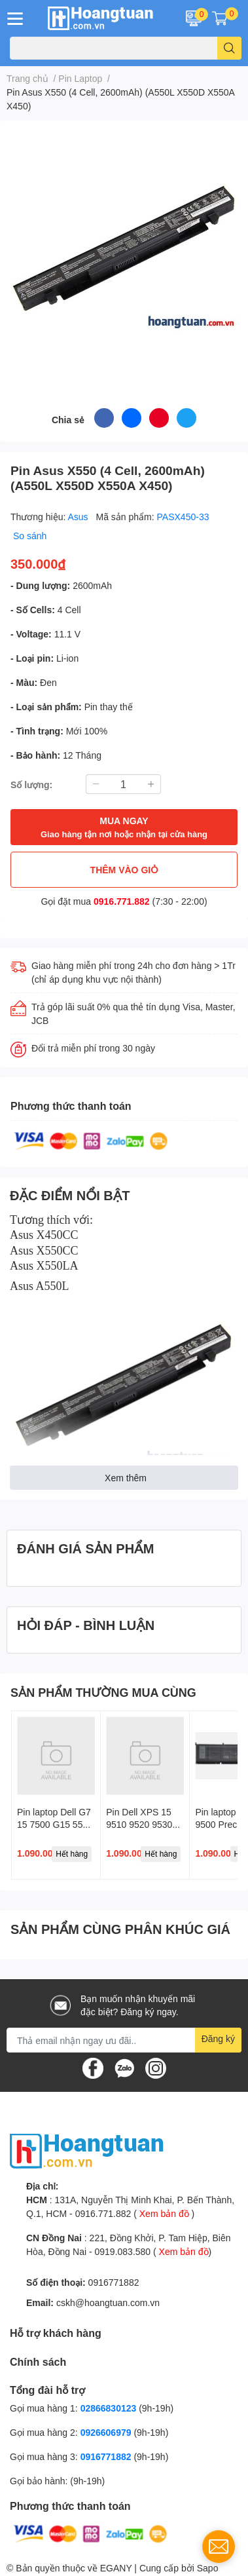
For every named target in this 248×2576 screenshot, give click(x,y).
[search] (229, 48)
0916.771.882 (122, 901)
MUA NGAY (124, 828)
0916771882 (113, 2282)
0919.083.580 (122, 2251)
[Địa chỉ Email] (124, 2040)
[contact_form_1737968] (218, 2546)
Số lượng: (31, 784)
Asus (79, 516)
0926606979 (106, 2432)
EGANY (116, 2567)
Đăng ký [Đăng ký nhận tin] (218, 2038)
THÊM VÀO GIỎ (124, 869)
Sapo (208, 2567)
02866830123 (108, 2408)
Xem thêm (126, 1477)
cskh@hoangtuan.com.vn (108, 2302)
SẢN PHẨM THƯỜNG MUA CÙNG (103, 1692)
